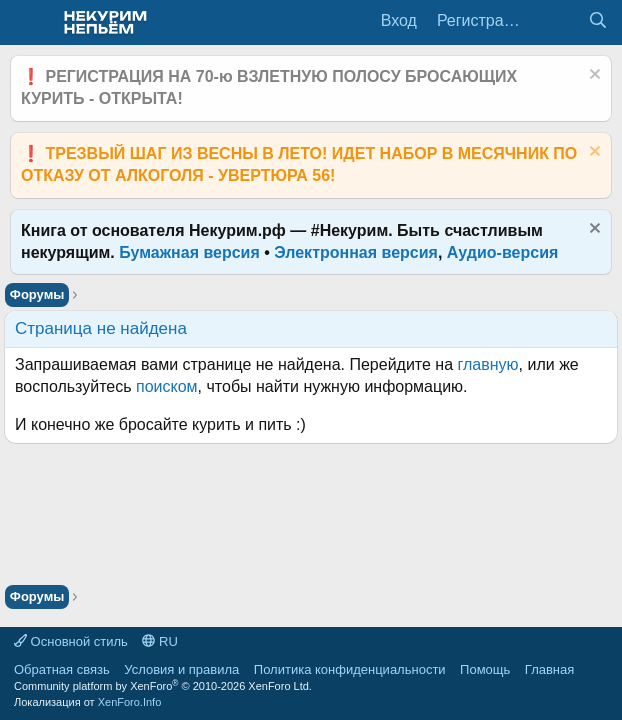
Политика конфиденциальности (350, 669)
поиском (167, 386)
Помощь (485, 669)
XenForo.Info (130, 702)
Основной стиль (71, 641)
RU (159, 641)
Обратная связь (62, 669)
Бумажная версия (189, 252)
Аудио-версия (503, 252)
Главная (549, 669)
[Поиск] (597, 21)
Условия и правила (181, 669)
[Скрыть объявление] (592, 76)
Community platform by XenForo (163, 686)
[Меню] (27, 23)
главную (488, 364)
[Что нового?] (557, 21)
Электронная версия (356, 252)
